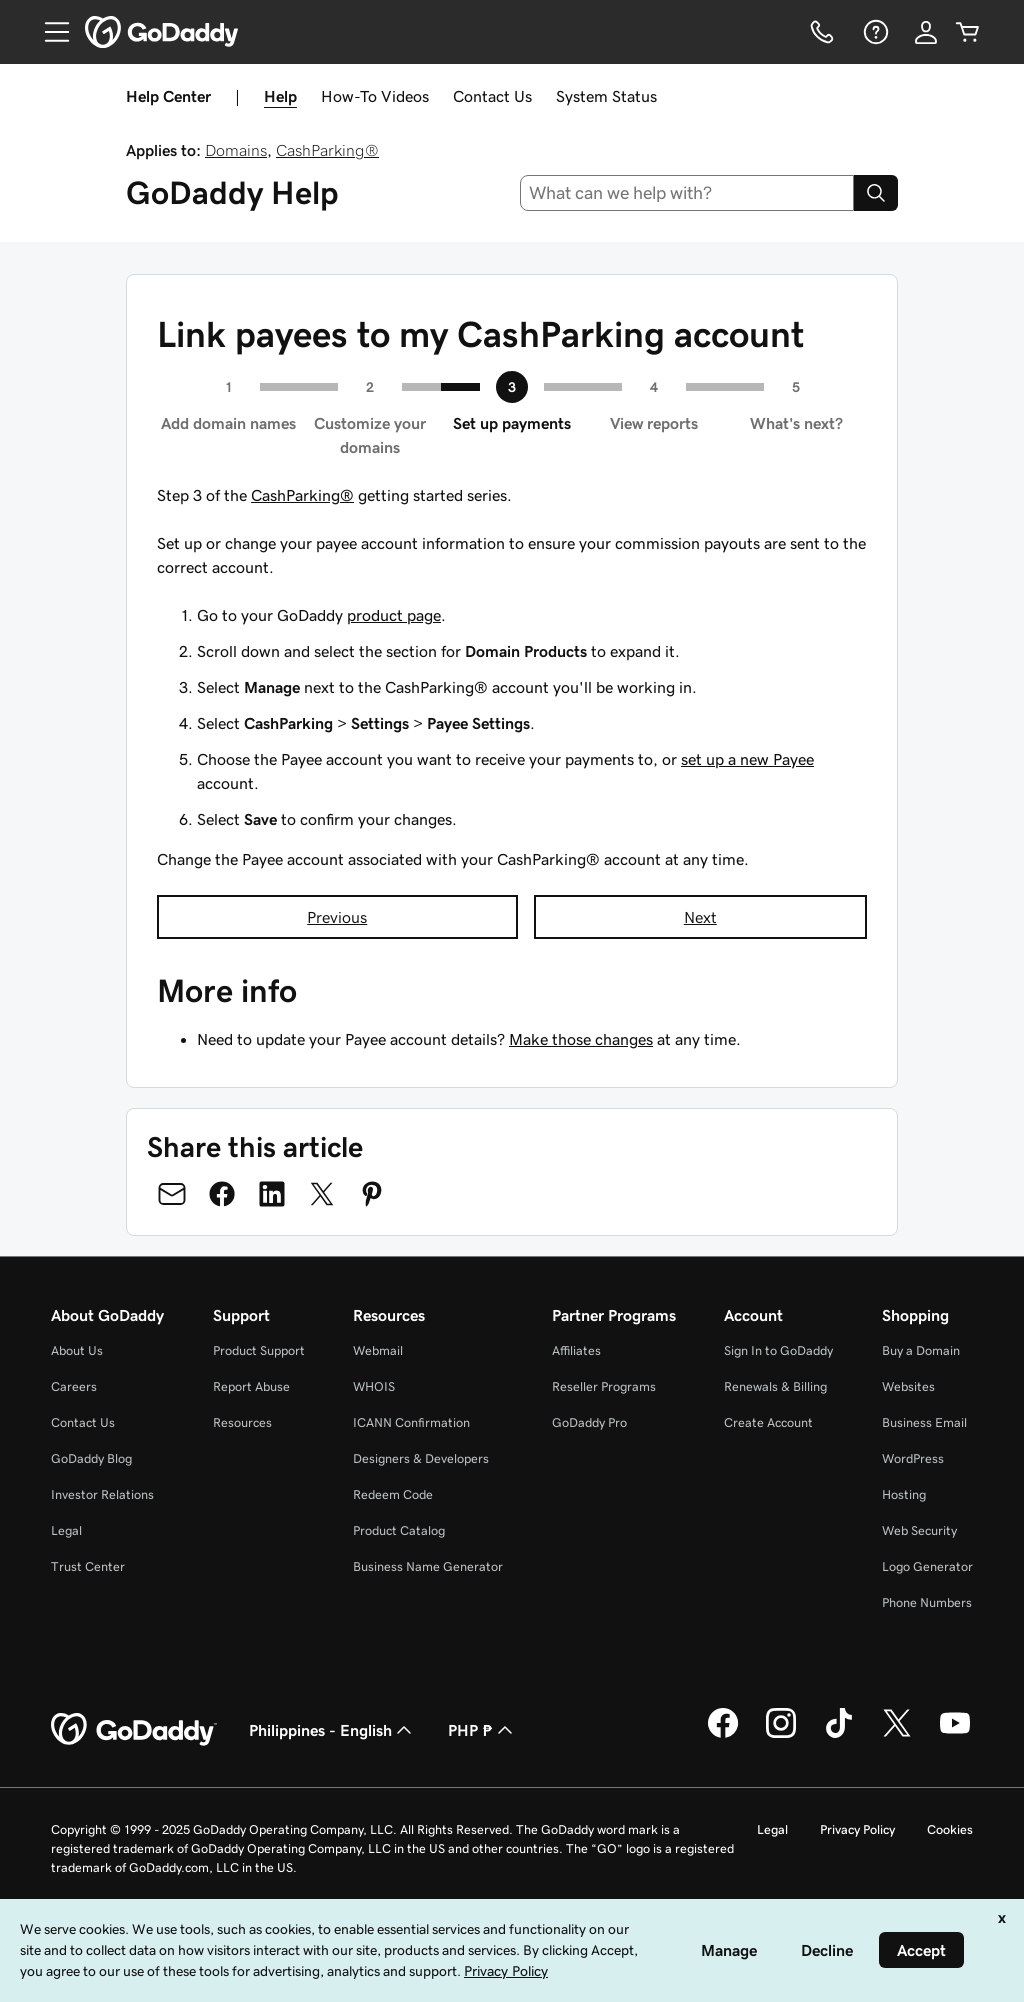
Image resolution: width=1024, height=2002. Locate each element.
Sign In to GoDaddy (778, 1350)
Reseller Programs (604, 1386)
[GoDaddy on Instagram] (781, 1735)
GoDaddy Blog (91, 1458)
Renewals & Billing (775, 1386)
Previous (337, 917)
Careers (74, 1386)
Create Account (768, 1422)
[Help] (874, 32)
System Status (606, 96)
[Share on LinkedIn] (272, 1194)
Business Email (924, 1422)
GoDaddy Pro (589, 1422)
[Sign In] (926, 32)
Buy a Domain (921, 1350)
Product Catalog (399, 1530)
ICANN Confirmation (411, 1422)
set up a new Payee (747, 759)
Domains (236, 150)
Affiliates (576, 1350)
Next (700, 917)
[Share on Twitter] (322, 1194)
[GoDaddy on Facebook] (723, 1735)
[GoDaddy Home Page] (134, 1730)
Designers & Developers (421, 1458)
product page (394, 615)
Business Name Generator (428, 1566)
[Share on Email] (172, 1194)
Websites (908, 1386)
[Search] (876, 193)
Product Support (259, 1350)
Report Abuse (251, 1386)
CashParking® (327, 150)
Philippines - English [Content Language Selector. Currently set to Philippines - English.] (332, 1730)
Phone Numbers (927, 1602)
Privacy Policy (857, 1829)
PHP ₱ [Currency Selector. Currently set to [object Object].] (482, 1730)
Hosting (904, 1494)
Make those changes (581, 1039)
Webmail (378, 1350)
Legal (66, 1530)
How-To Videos (375, 96)
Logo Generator (927, 1566)
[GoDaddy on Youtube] (955, 1735)
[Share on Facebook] (222, 1194)
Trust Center (88, 1566)
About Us (77, 1350)
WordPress (913, 1458)
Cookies (950, 1829)
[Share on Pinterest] (372, 1194)
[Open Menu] (49, 32)
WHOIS (374, 1386)
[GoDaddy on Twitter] (897, 1735)
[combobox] (687, 193)
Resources (242, 1422)
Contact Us (492, 96)
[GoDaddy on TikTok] (839, 1735)
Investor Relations (102, 1494)
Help (280, 96)
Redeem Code (393, 1494)
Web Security (919, 1530)
